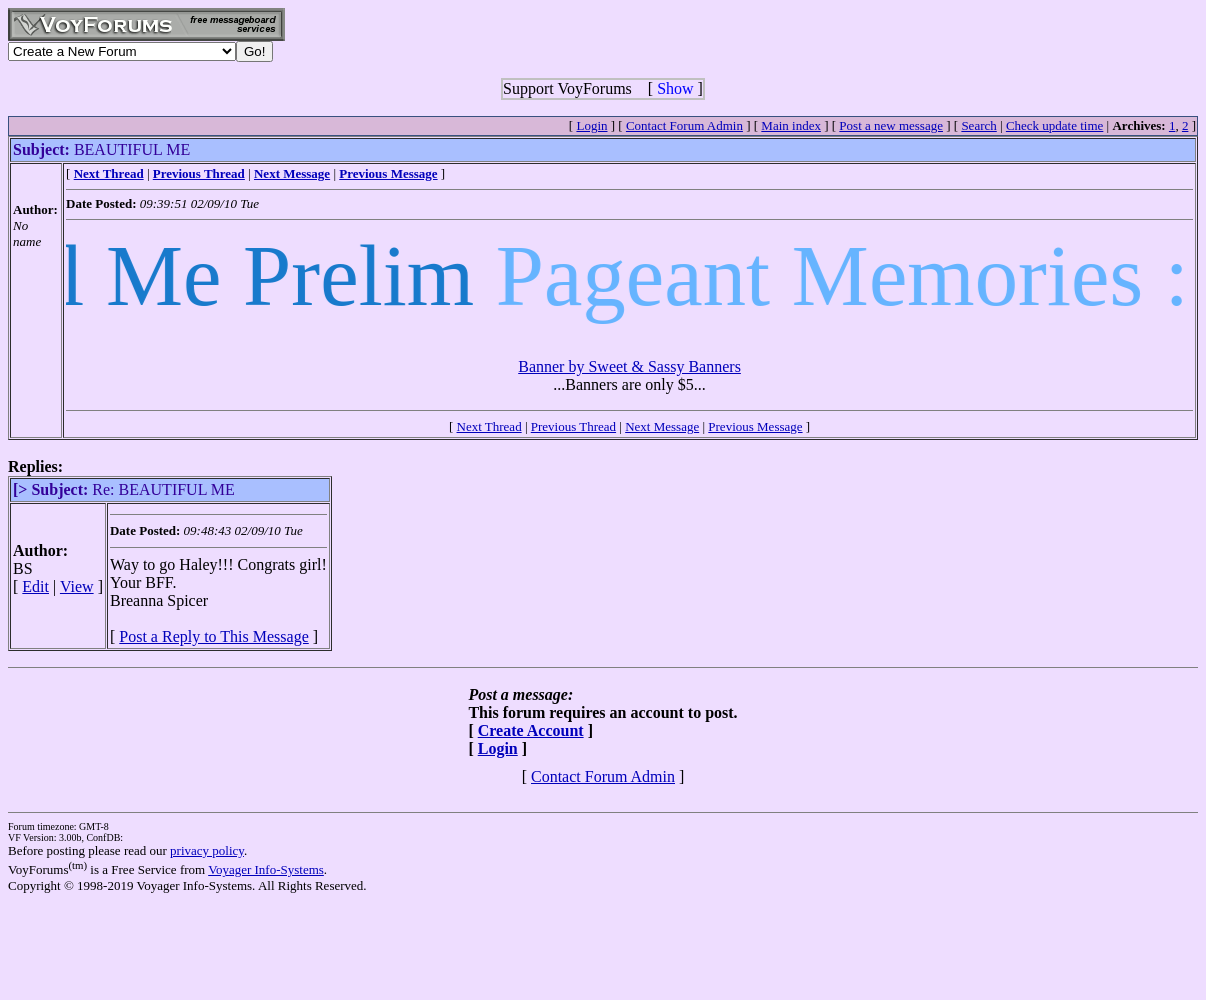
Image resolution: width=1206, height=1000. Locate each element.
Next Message (662, 426)
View (77, 586)
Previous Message (755, 426)
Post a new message (891, 125)
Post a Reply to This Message (213, 636)
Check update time (1054, 125)
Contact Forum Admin (684, 125)
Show (675, 88)
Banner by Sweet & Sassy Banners (629, 366)
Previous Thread (573, 426)
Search (978, 125)
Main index (791, 125)
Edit (35, 586)
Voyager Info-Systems (266, 869)
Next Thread (489, 426)
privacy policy (207, 850)
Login (591, 125)
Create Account (531, 730)
